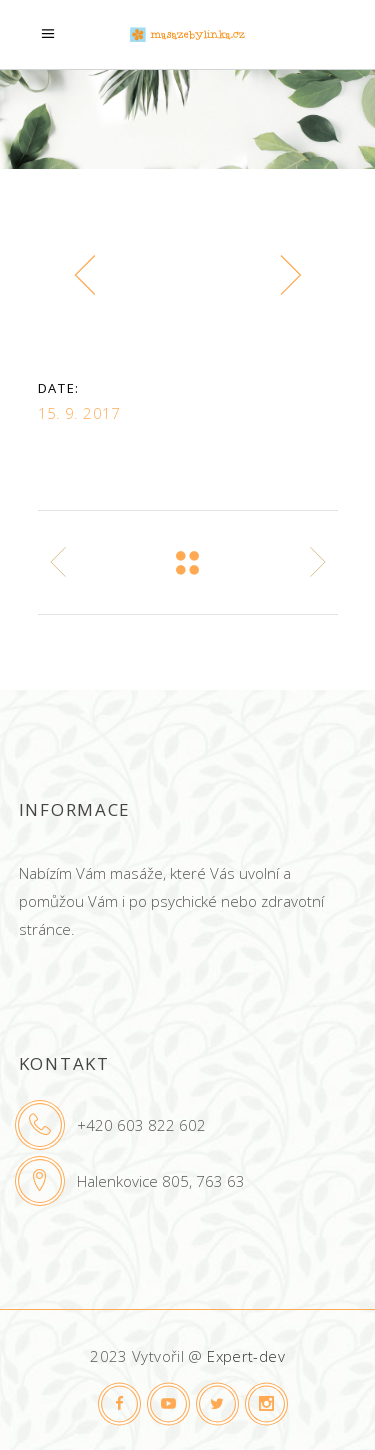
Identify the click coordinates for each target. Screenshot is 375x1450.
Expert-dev (246, 1356)
